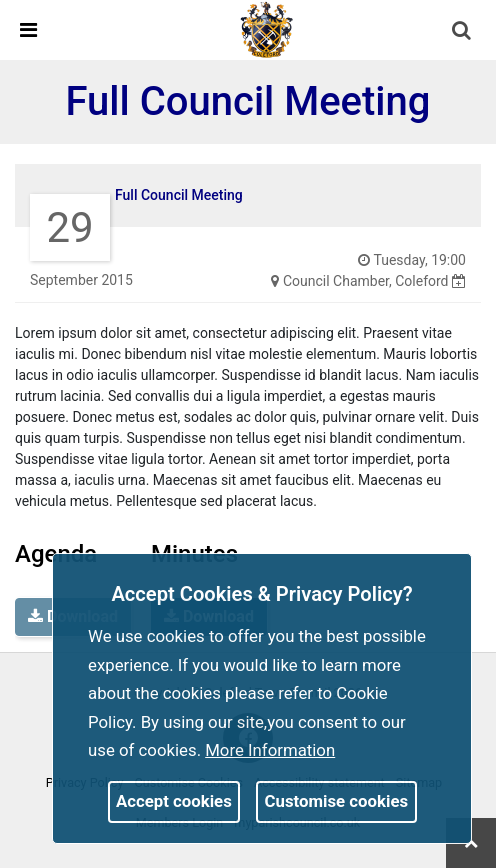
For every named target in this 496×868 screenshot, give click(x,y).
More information (270, 750)
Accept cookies (174, 801)
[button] (463, 32)
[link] (267, 29)
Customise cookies (337, 801)
